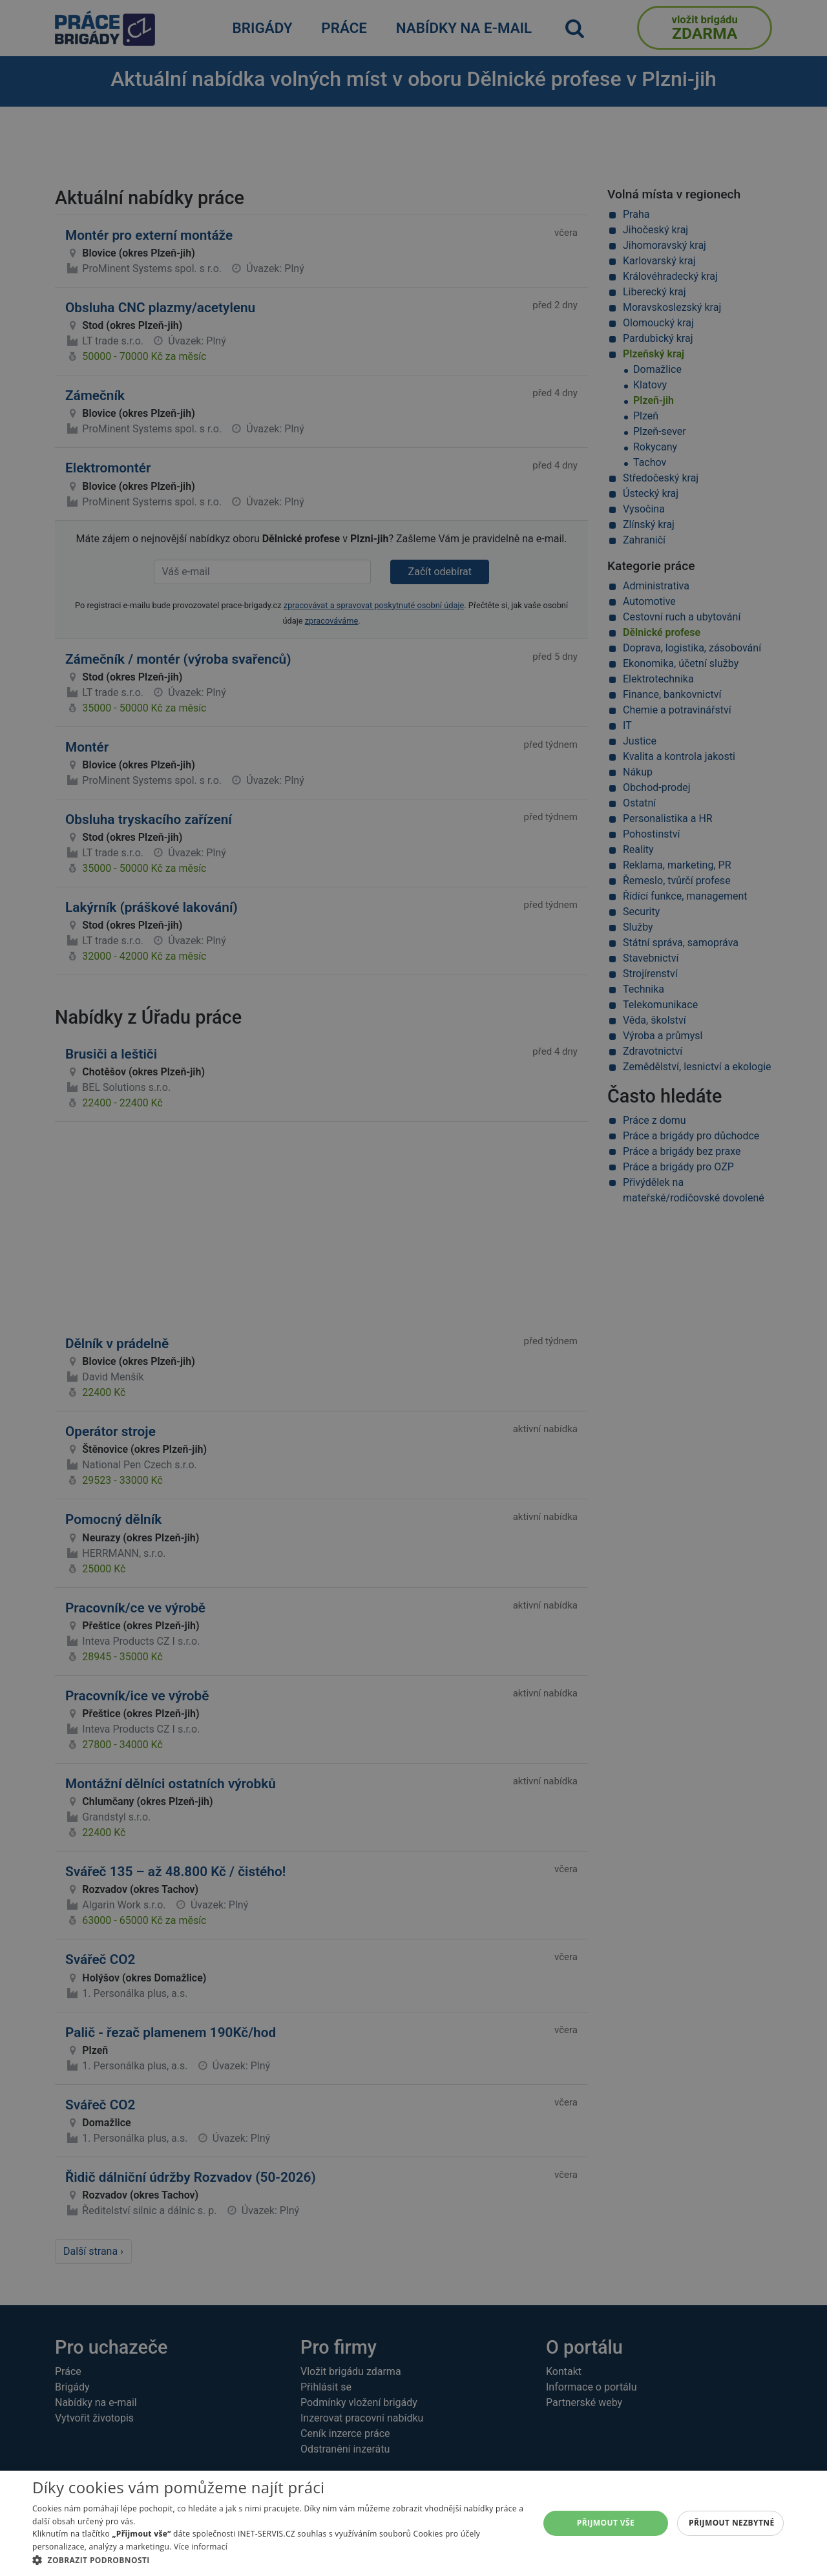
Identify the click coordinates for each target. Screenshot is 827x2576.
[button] (278, 2559)
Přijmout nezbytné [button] (732, 2522)
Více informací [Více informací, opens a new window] (200, 2546)
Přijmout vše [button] (605, 2522)
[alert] (413, 1288)
